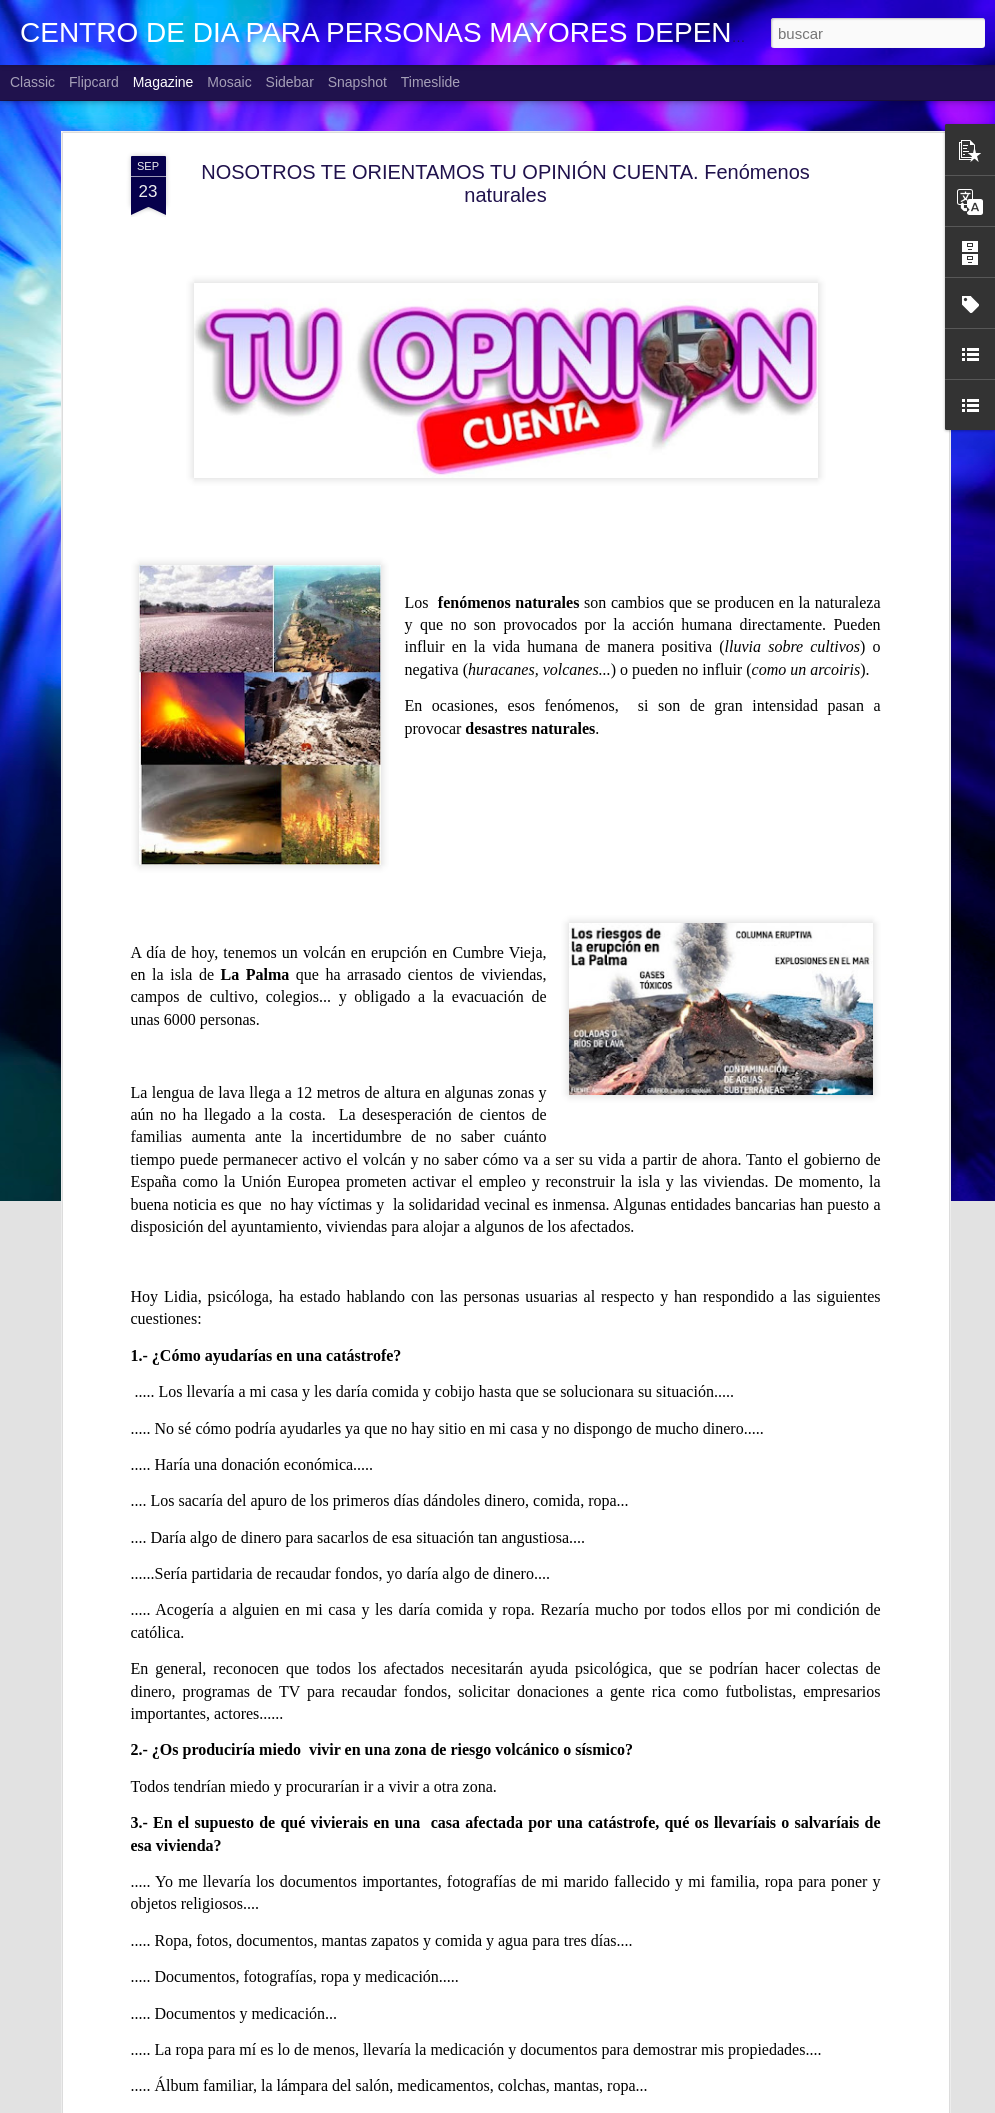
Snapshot (357, 82)
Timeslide (430, 82)
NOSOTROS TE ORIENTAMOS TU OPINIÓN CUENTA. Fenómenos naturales (505, 174)
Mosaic (229, 82)
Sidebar (290, 82)
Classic (32, 82)
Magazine (163, 82)
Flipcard (94, 82)
